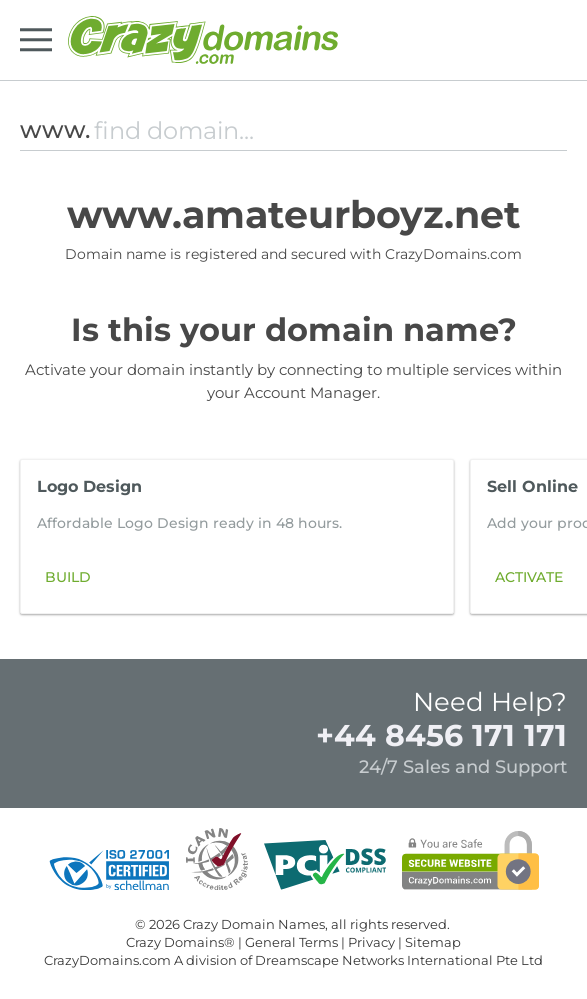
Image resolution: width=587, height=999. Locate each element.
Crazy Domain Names (254, 924)
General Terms (291, 942)
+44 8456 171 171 (441, 735)
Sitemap (433, 942)
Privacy (371, 942)
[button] (541, 541)
